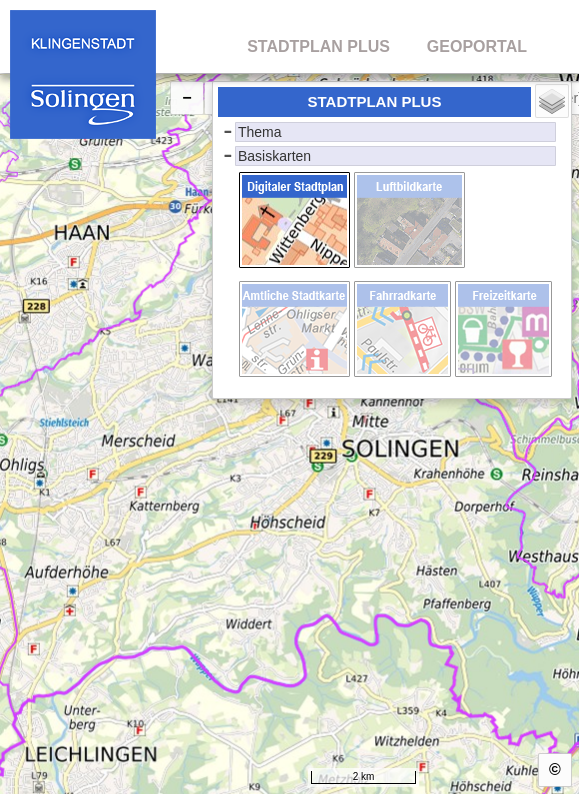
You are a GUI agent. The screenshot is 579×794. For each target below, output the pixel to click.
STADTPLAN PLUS (318, 46)
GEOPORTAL (477, 46)
